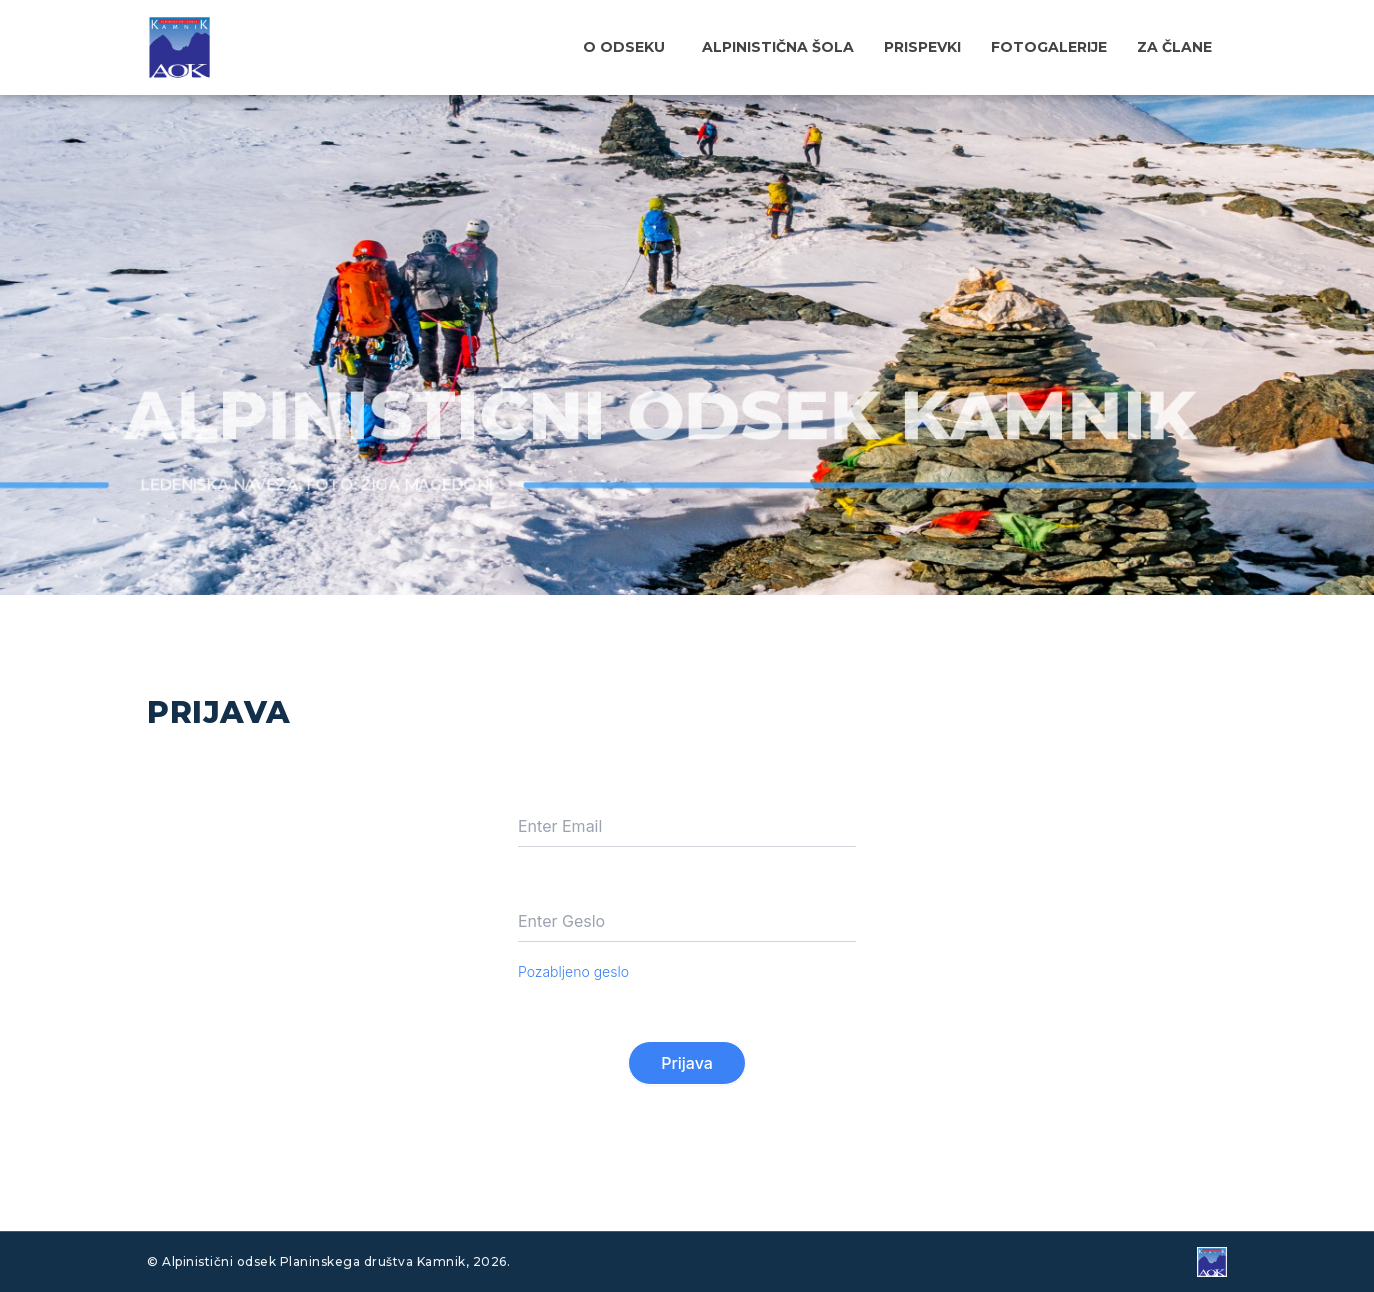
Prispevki (922, 47)
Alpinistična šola (778, 47)
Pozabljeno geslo (573, 971)
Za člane (1174, 47)
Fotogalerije (1049, 47)
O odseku (624, 47)
